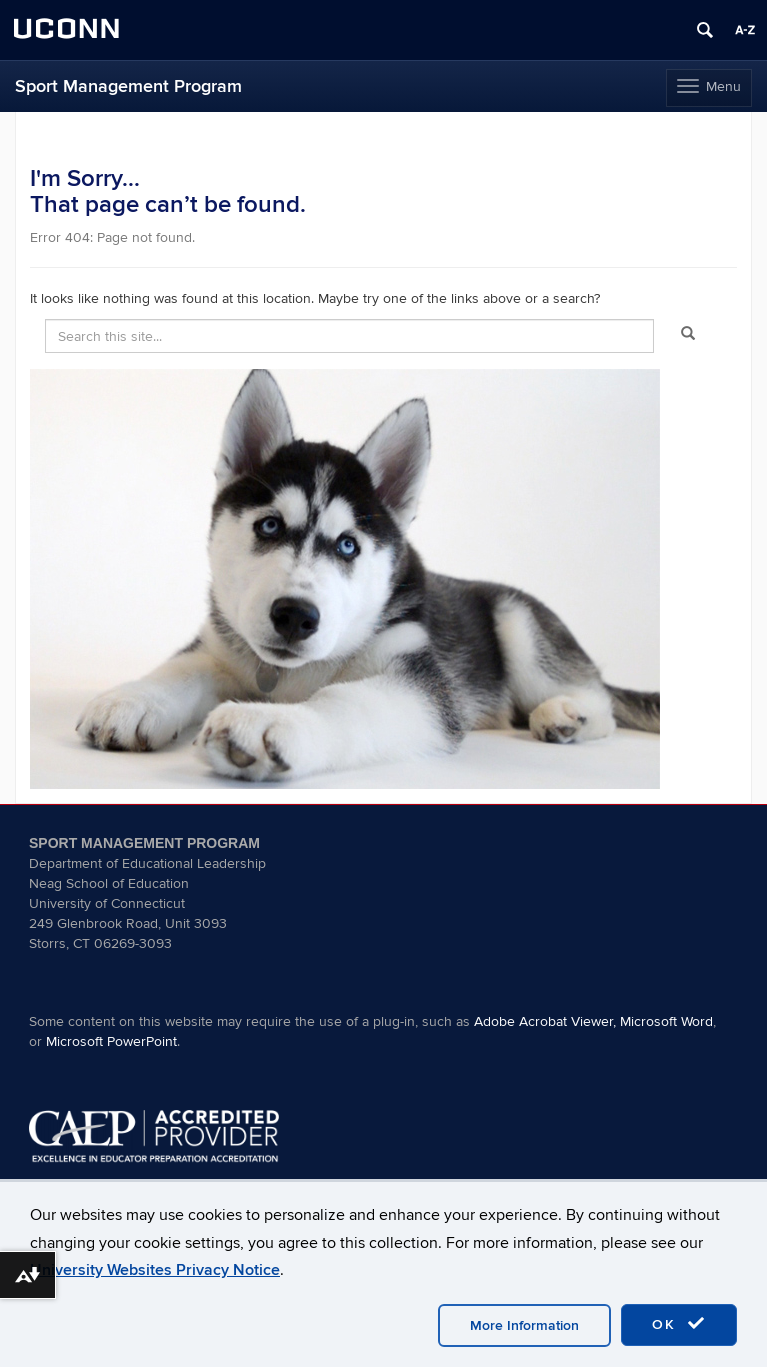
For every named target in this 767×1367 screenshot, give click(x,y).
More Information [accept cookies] (524, 1325)
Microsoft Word (666, 1021)
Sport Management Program (128, 86)
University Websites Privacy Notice (155, 1270)
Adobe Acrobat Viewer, (545, 1021)
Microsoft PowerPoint (111, 1041)
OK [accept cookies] (679, 1324)
